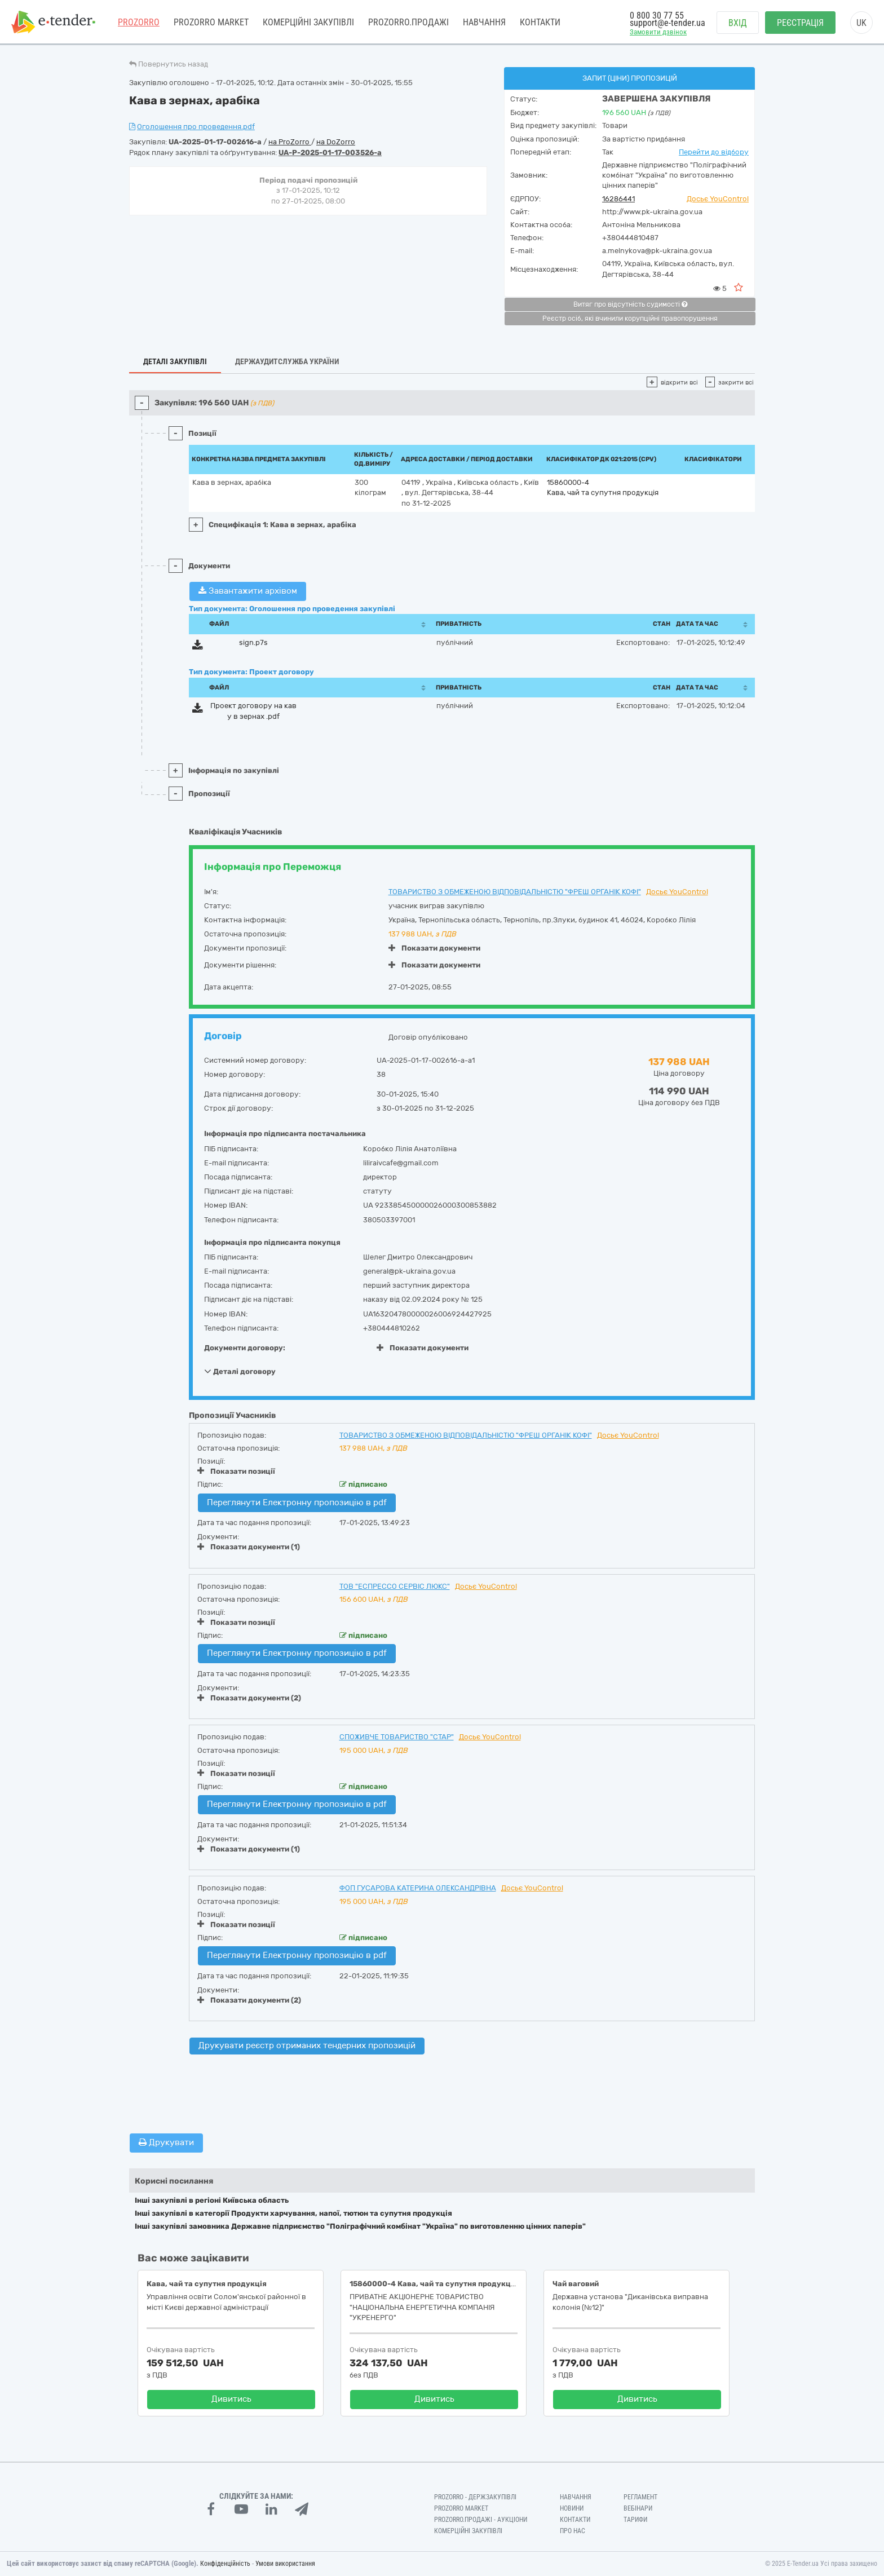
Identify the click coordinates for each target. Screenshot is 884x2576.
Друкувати (166, 2142)
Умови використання (285, 2564)
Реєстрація (800, 22)
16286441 (618, 199)
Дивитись (231, 2399)
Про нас (572, 2531)
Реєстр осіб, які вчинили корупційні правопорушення (630, 318)
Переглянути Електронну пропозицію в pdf (297, 1502)
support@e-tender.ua (667, 22)
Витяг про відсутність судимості (630, 304)
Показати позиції (236, 1470)
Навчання (484, 22)
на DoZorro (335, 142)
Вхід (737, 22)
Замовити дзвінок (658, 32)
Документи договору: (244, 1348)
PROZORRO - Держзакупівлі (475, 2497)
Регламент (640, 2497)
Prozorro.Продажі (408, 22)
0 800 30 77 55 (657, 15)
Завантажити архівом (247, 591)
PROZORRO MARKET (211, 22)
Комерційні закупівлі (308, 22)
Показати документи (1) (248, 1547)
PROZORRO (139, 22)
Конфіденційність (225, 2564)
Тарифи (635, 2520)
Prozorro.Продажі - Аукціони (480, 2520)
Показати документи (434, 948)
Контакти (540, 22)
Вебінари (638, 2508)
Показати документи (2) (249, 1698)
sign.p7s (253, 642)
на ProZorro (289, 142)
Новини (572, 2508)
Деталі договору (240, 1371)
